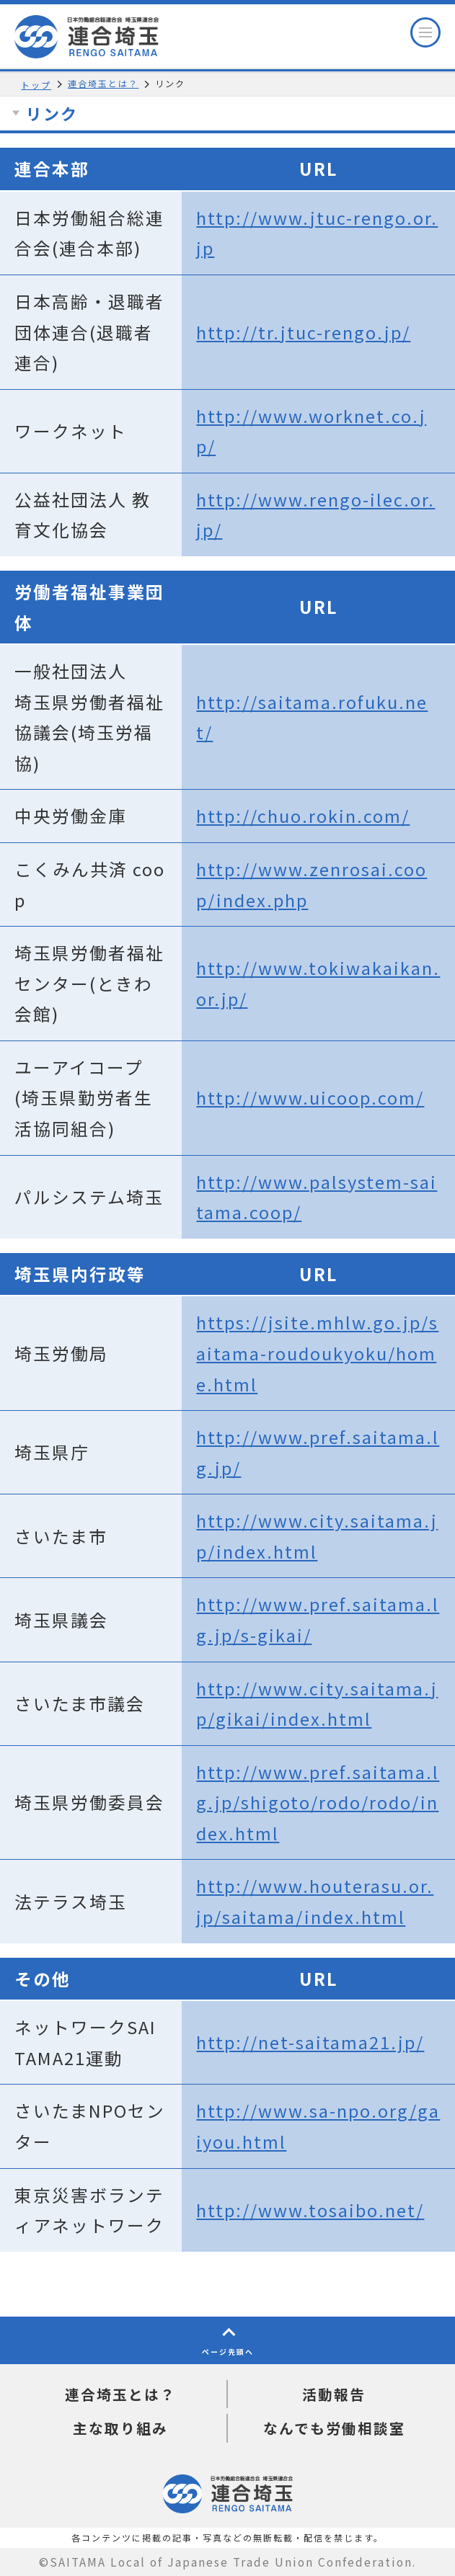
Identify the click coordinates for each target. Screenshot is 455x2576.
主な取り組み (120, 2427)
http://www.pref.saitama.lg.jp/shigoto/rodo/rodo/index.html (317, 1802)
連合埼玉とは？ (103, 83)
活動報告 (334, 2394)
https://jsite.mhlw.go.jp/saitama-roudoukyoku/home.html (317, 1353)
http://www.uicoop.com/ (310, 1097)
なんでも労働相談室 (334, 2427)
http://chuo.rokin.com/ (303, 815)
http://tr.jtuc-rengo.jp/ (303, 332)
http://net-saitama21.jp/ (310, 2042)
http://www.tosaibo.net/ (310, 2210)
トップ (36, 85)
